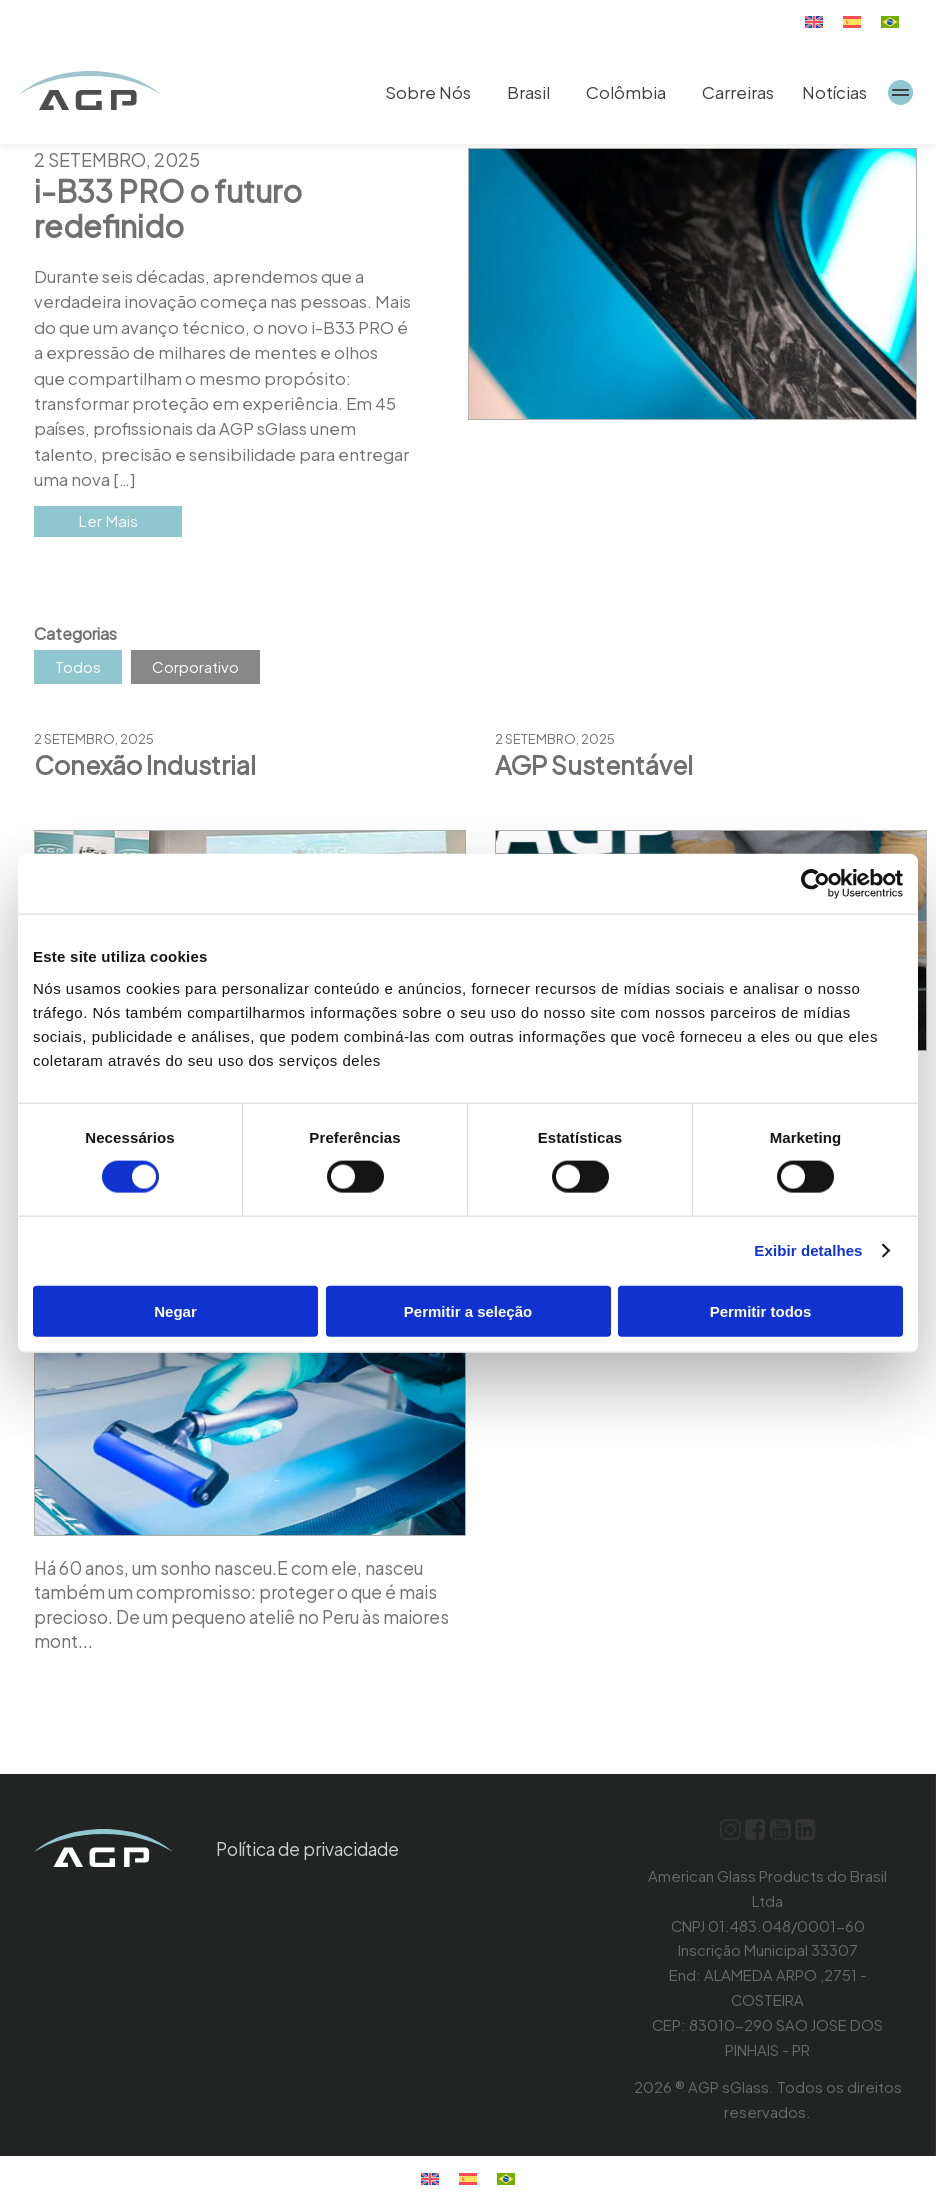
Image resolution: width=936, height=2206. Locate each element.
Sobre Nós (428, 92)
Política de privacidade (314, 1853)
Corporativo (195, 671)
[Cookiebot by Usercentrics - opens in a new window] (815, 884)
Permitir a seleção (468, 1310)
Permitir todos (761, 1310)
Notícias (834, 92)
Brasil (528, 92)
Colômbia (626, 92)
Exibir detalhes (808, 1250)
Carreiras (738, 92)
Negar (175, 1310)
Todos (78, 671)
